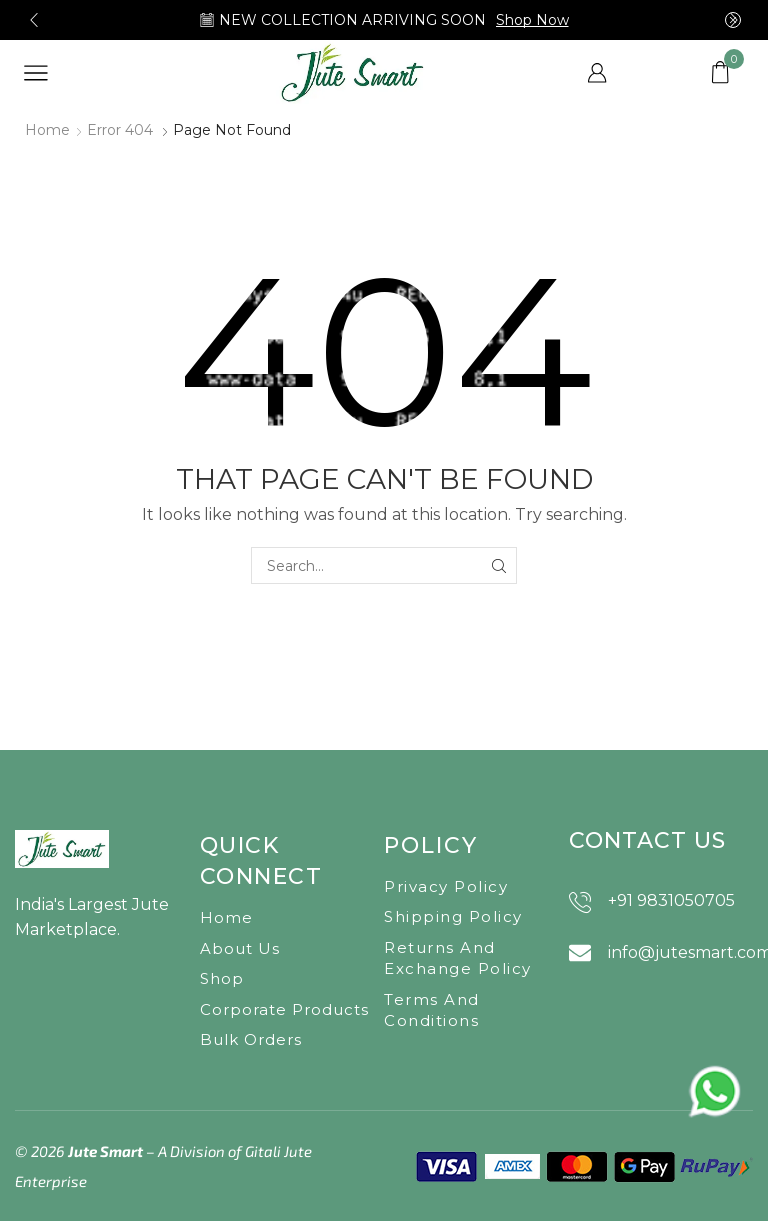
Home (47, 130)
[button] (34, 20)
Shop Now (532, 20)
